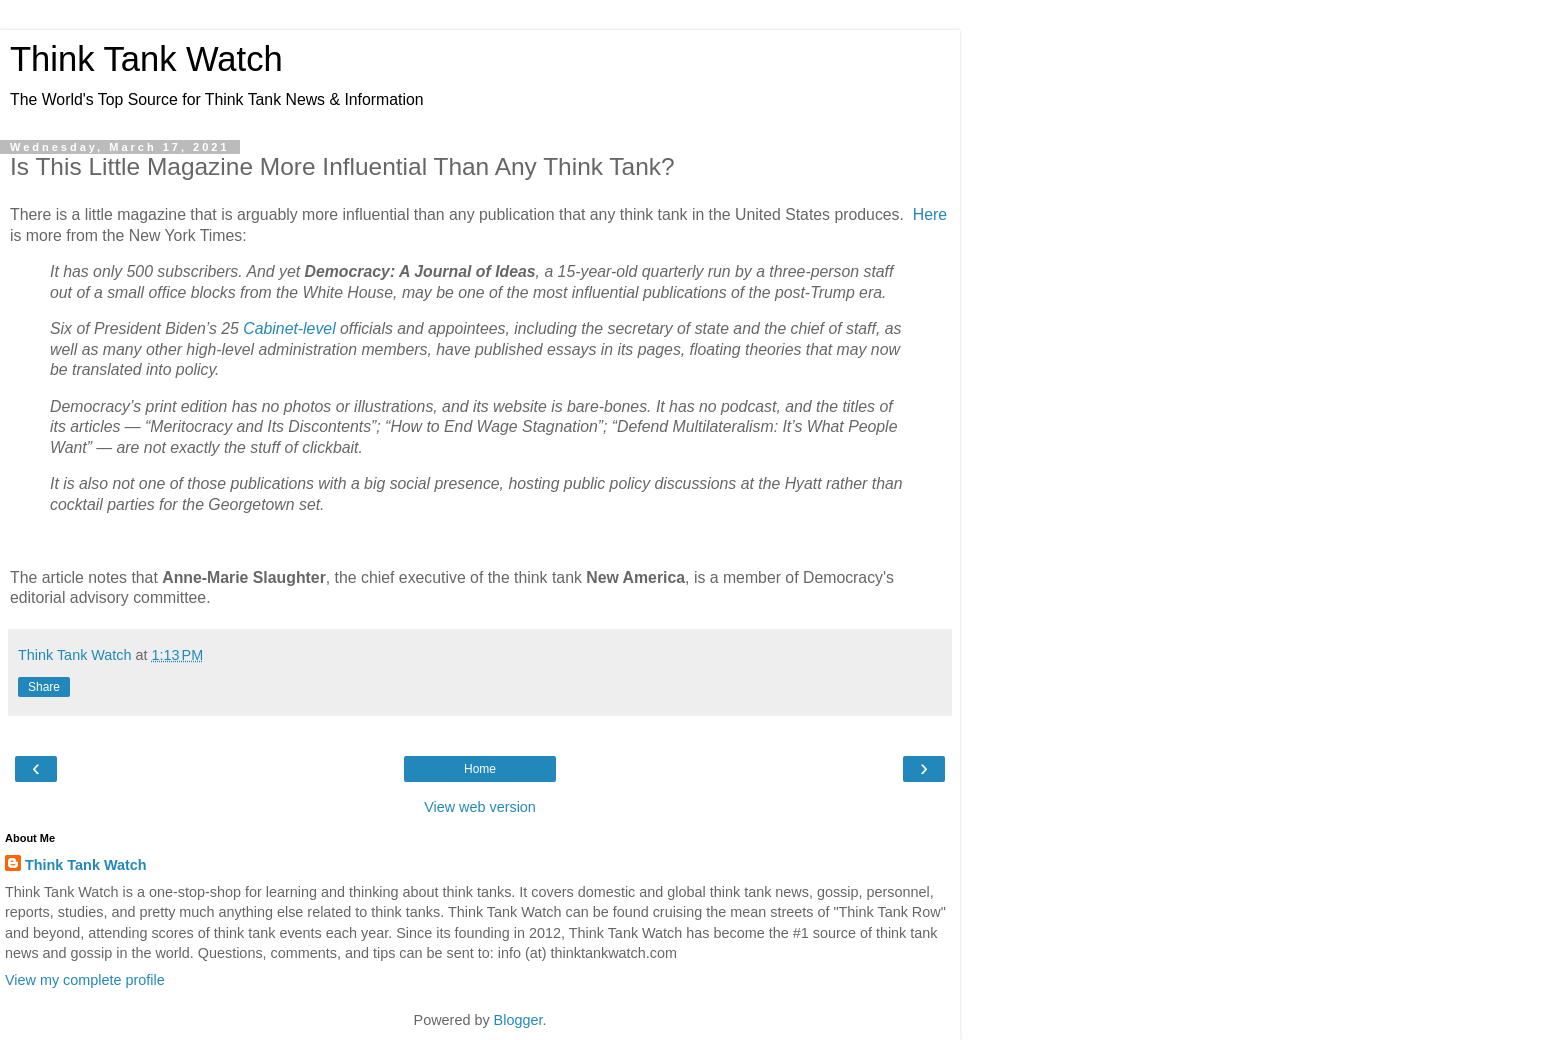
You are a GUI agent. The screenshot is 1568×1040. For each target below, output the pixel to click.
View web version (480, 807)
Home (480, 769)
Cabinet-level (289, 328)
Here (930, 214)
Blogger (518, 1020)
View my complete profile (85, 980)
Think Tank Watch (146, 59)
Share (44, 687)
